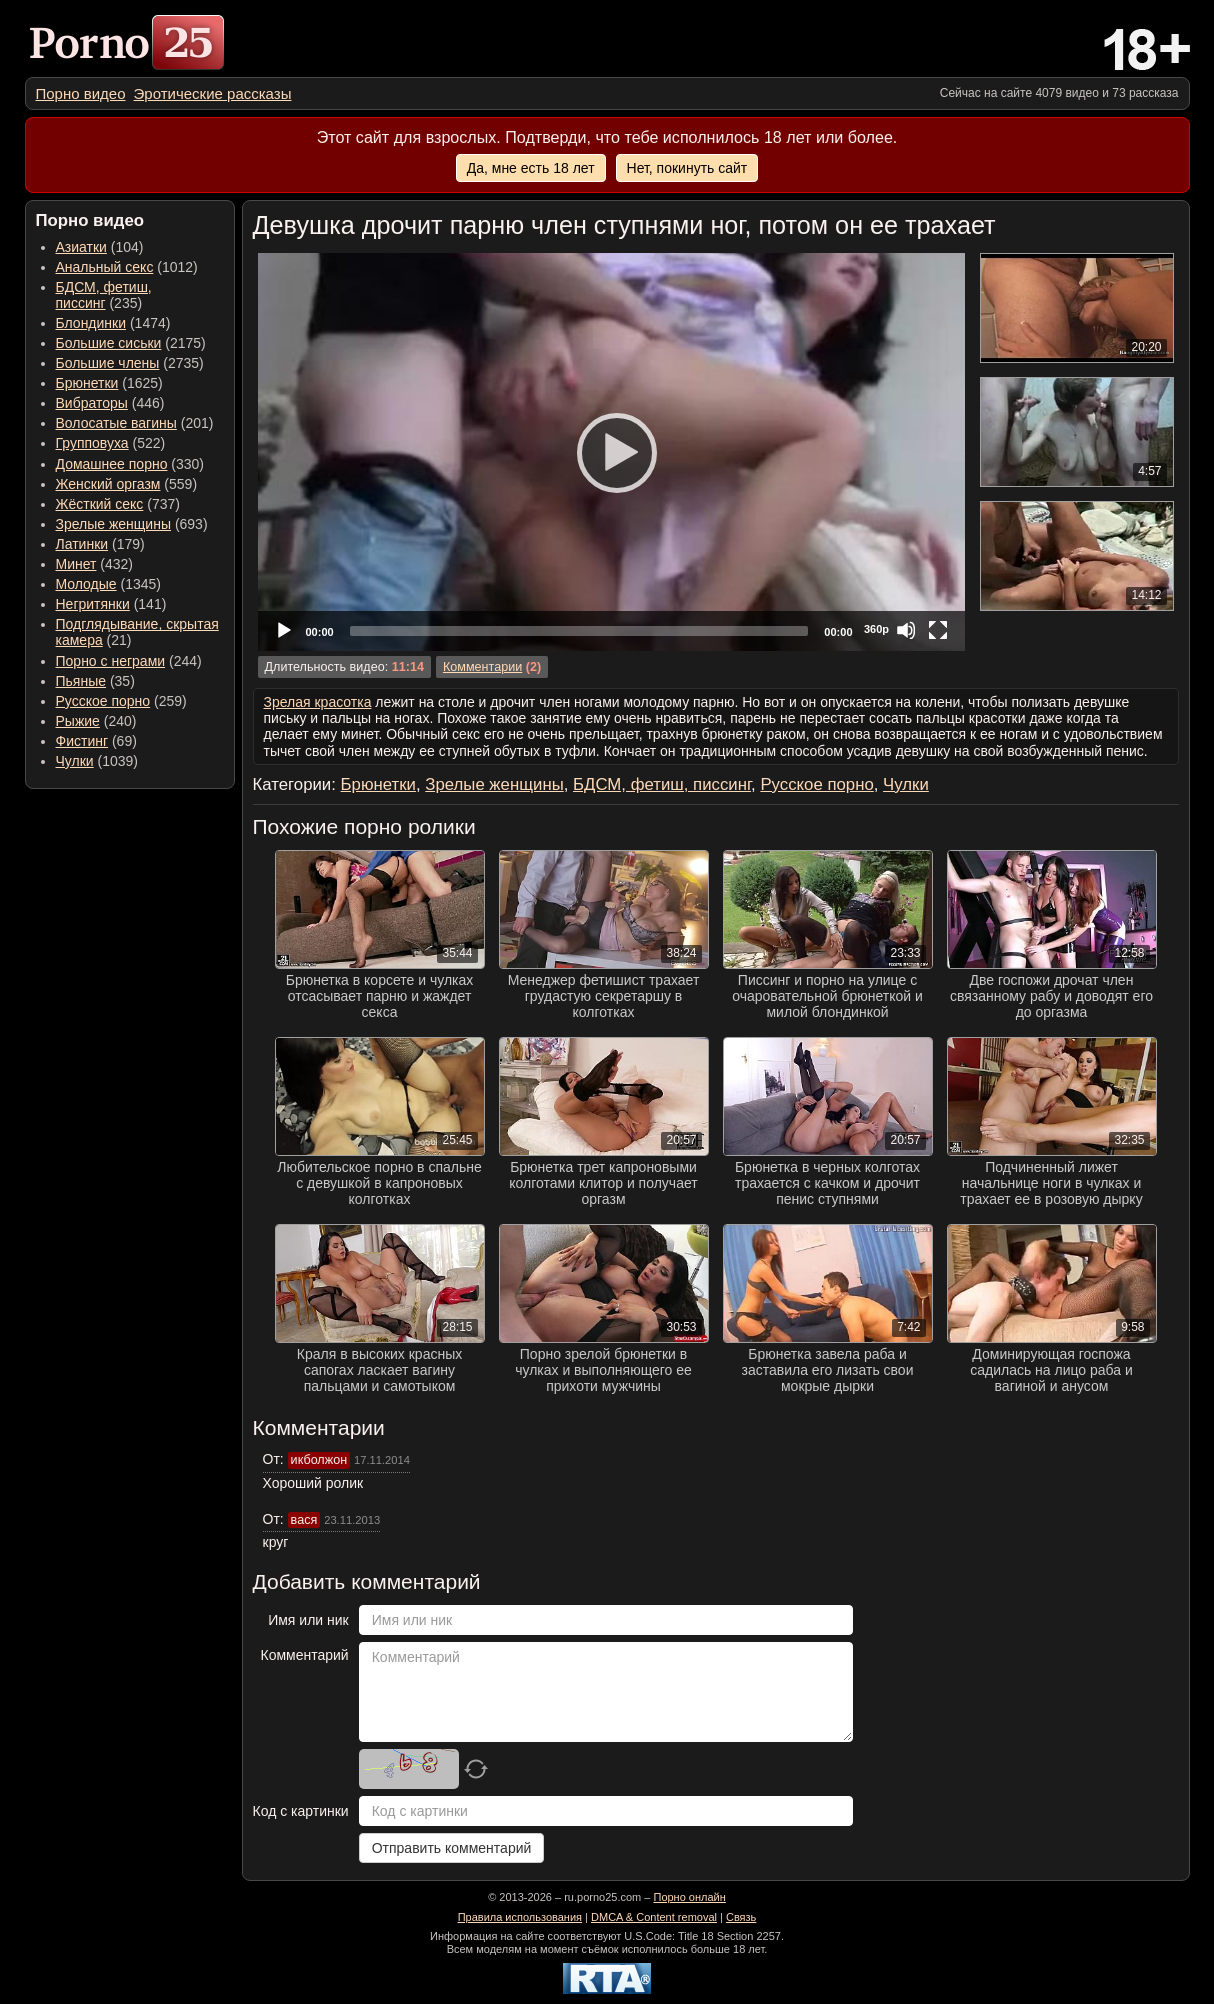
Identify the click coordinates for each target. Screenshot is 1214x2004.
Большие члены (108, 363)
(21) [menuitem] (137, 632)
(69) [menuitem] (96, 741)
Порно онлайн (689, 1897)
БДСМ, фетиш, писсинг (104, 295)
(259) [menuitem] (121, 701)
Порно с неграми (111, 661)
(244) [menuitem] (129, 661)
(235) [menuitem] (104, 295)
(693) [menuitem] (132, 524)
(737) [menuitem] (118, 504)
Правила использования (520, 1917)
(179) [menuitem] (100, 544)
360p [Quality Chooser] (876, 629)
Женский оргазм (108, 484)
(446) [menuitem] (110, 403)
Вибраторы (92, 403)
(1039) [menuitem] (97, 761)
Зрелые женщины (114, 524)
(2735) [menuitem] (130, 363)
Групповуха (92, 443)
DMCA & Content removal (654, 1917)
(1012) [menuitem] (127, 267)
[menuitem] (81, 93)
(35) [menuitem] (95, 681)
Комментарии (482, 667)
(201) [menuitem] (135, 423)
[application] (611, 452)
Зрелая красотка (318, 702)
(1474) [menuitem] (113, 323)
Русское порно (103, 701)
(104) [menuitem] (100, 247)
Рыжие (78, 721)
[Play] (611, 452)
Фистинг (82, 741)
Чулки (75, 761)
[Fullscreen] (938, 630)
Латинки (82, 544)
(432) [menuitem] (95, 564)
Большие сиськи (109, 343)
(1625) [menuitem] (109, 383)
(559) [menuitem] (127, 484)
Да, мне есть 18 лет (531, 168)
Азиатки (81, 247)
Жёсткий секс (100, 504)
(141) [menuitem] (111, 604)
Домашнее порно (112, 464)
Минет (76, 564)
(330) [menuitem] (130, 464)
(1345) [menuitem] (108, 584)
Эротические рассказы (213, 93)
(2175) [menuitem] (131, 343)
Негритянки (93, 604)
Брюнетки (87, 383)
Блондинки (91, 323)
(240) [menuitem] (96, 721)
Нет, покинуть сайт (687, 168)
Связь (741, 1917)
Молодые (86, 584)
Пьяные (81, 681)
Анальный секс (105, 267)
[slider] (579, 631)
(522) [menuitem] (111, 443)
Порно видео (81, 93)
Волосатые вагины (116, 423)
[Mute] (906, 630)
